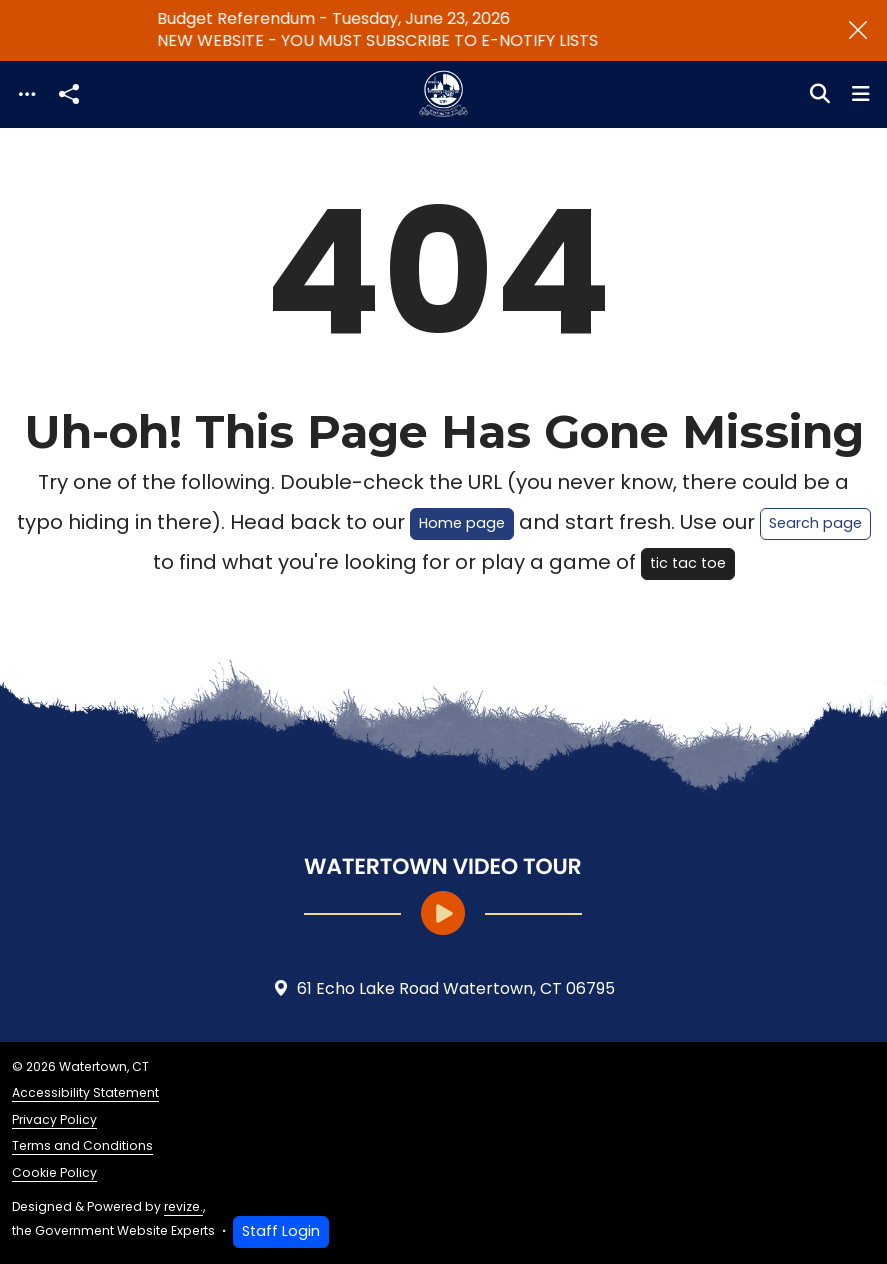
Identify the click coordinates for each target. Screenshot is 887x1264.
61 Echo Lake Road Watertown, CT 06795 (444, 989)
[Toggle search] (820, 94)
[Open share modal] (69, 94)
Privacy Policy (54, 1119)
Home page (462, 523)
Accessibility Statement (85, 1092)
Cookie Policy (54, 1172)
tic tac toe (688, 563)
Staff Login (281, 1231)
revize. (183, 1206)
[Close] (858, 30)
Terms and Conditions (82, 1145)
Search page (815, 523)
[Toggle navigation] (27, 94)
